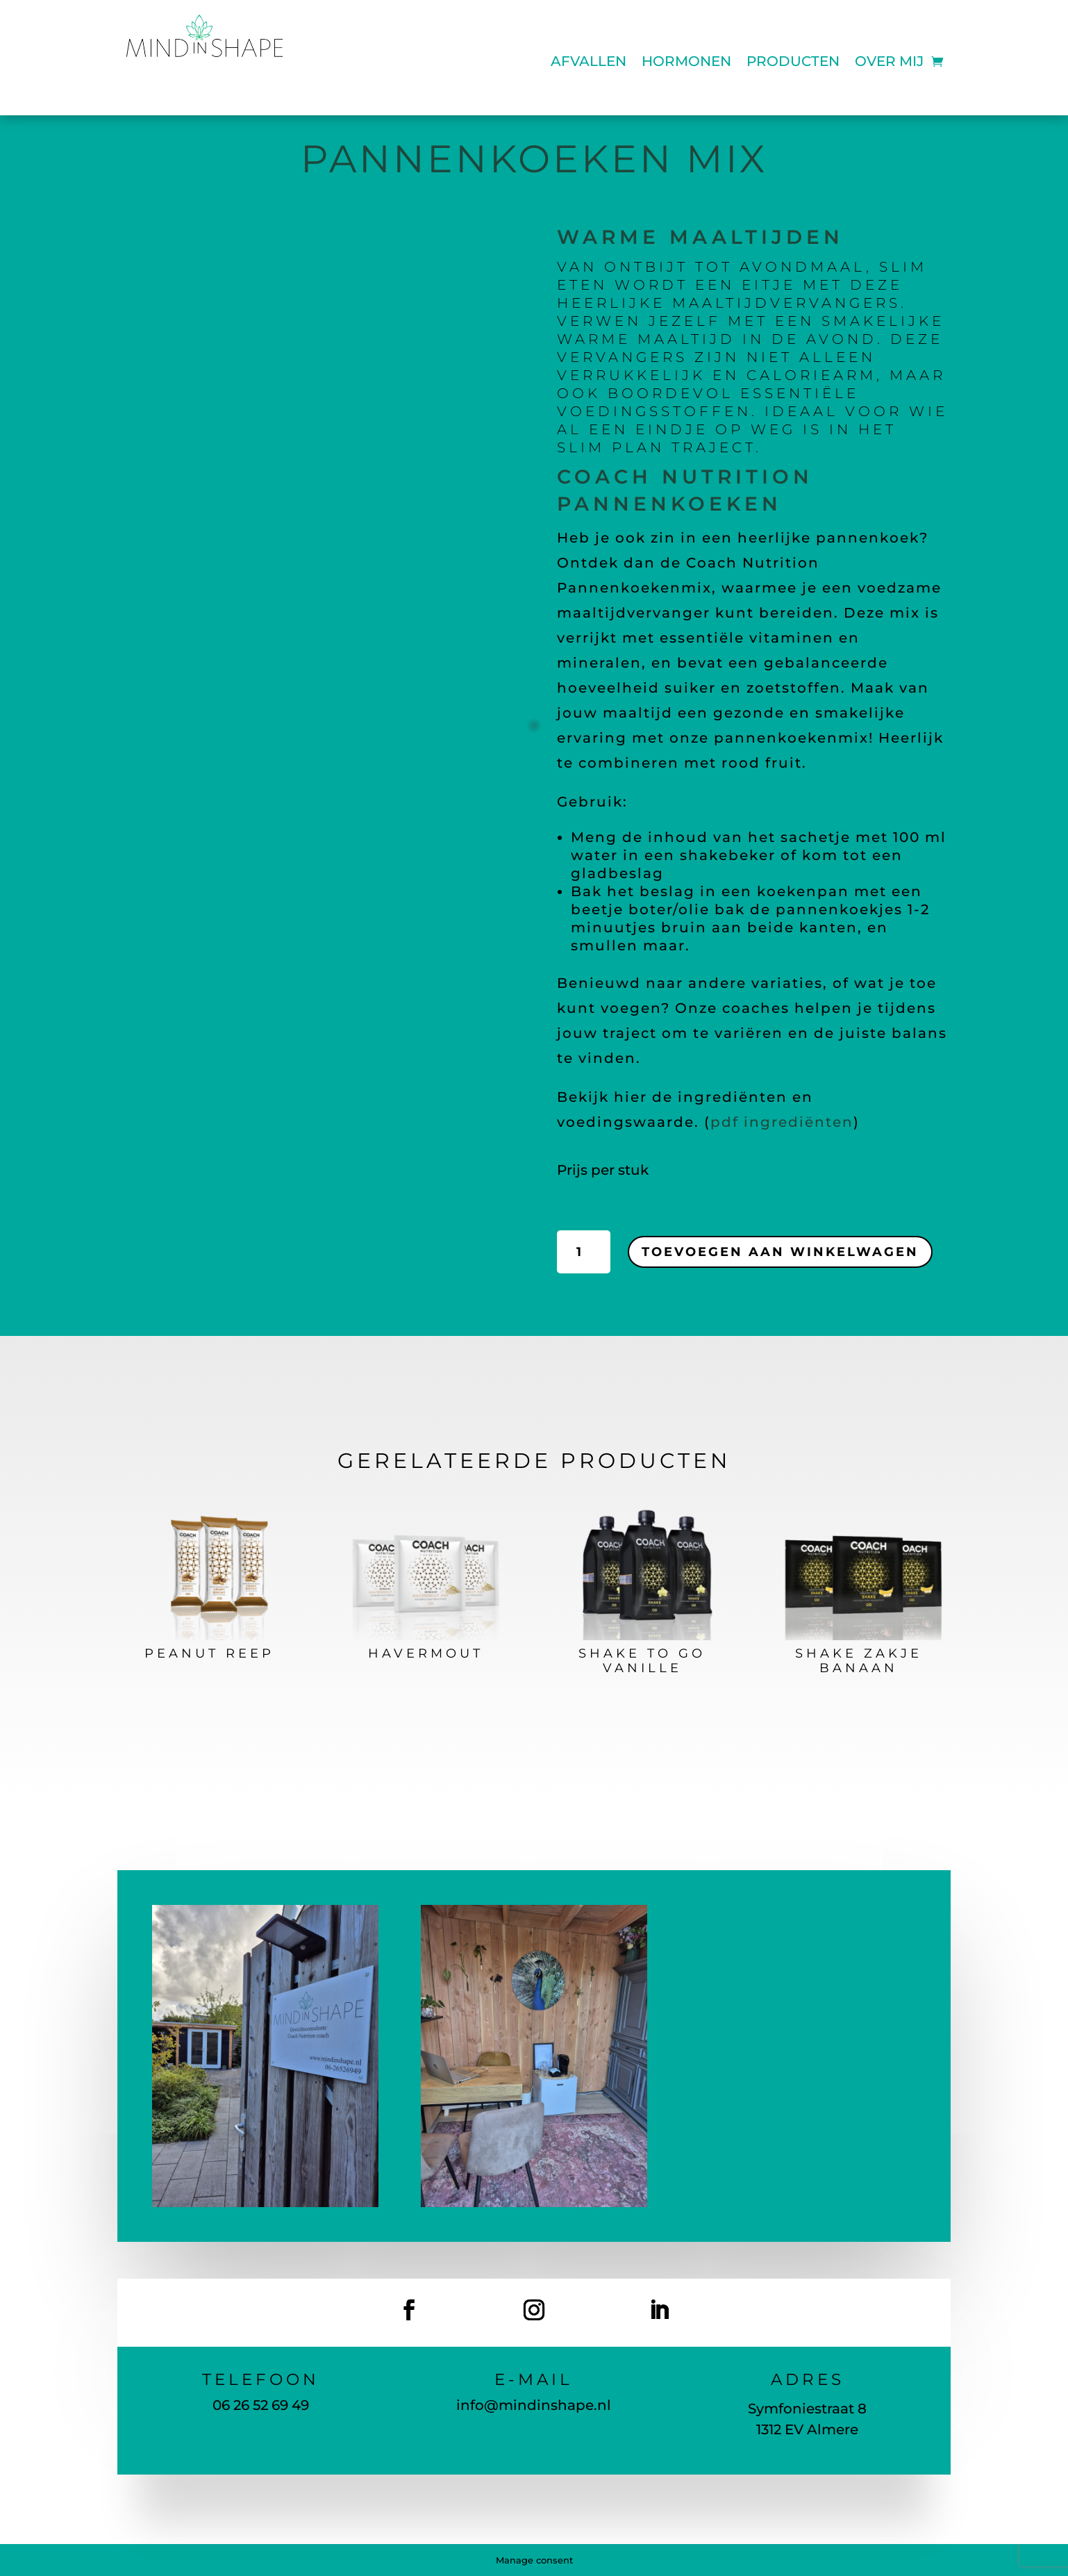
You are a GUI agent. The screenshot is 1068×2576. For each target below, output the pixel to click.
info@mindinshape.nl (533, 2405)
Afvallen (588, 62)
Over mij (889, 62)
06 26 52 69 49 (260, 2405)
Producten (793, 62)
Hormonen (686, 62)
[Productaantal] (583, 1252)
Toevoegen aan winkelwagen (780, 1252)
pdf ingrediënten (781, 1122)
